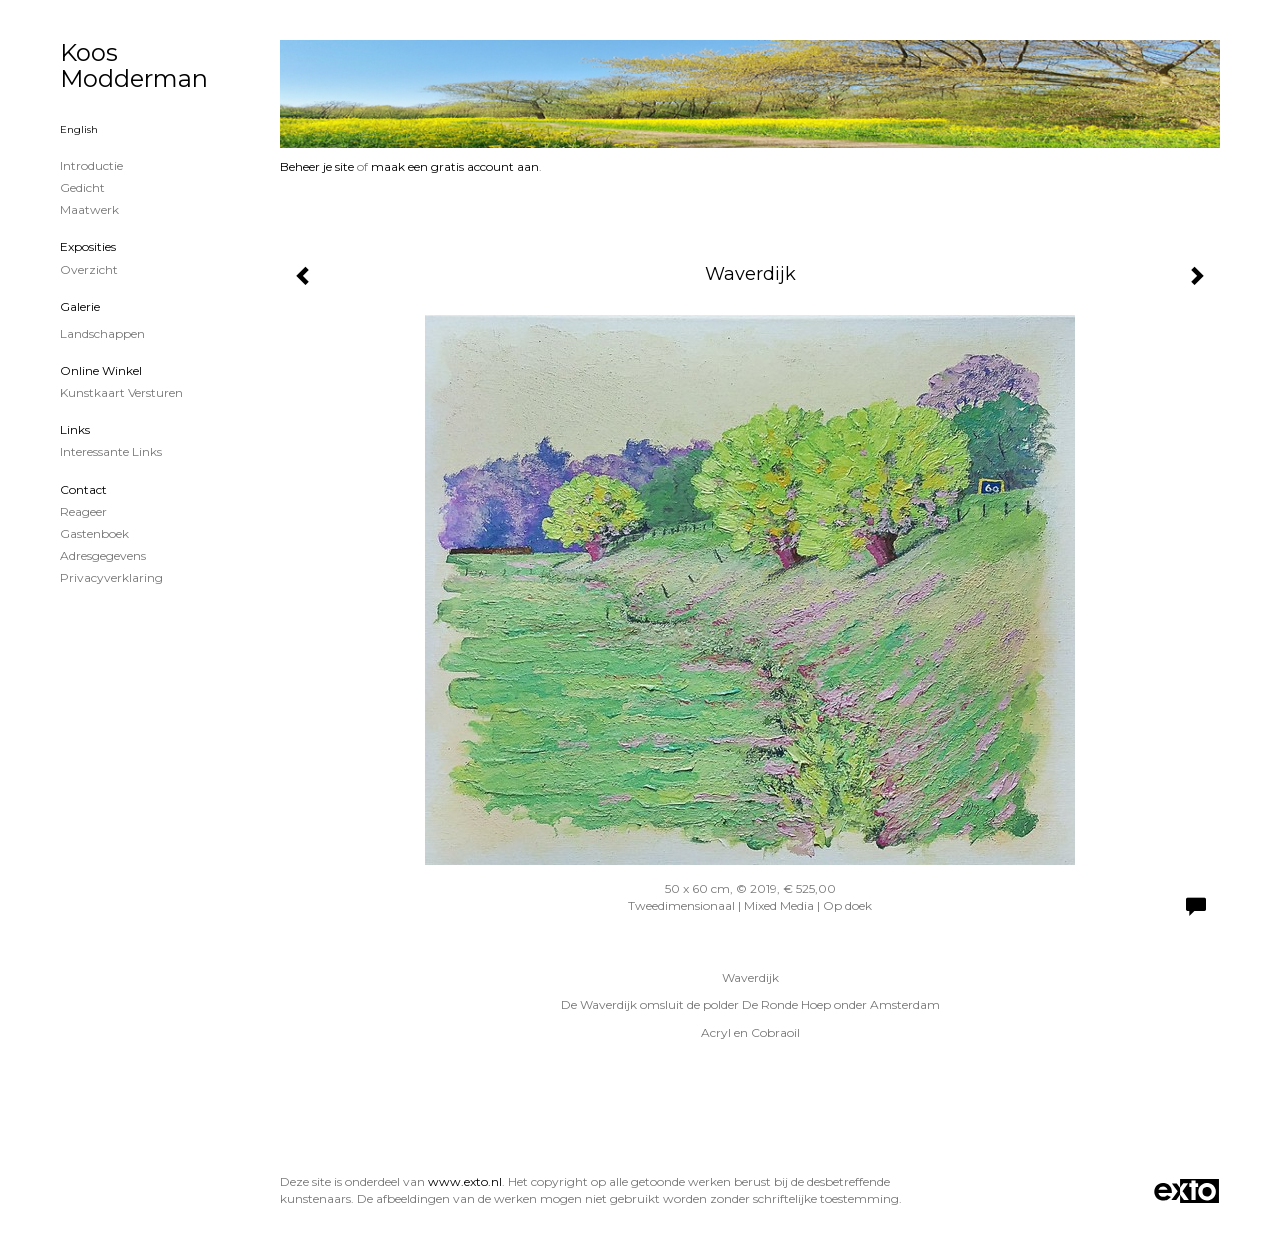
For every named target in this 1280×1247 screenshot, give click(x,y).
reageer (83, 511)
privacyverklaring (111, 577)
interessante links (111, 451)
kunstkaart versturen (121, 392)
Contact (83, 489)
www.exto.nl (465, 1181)
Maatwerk (89, 209)
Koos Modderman (134, 65)
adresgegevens (103, 555)
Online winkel (101, 370)
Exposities (88, 246)
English (79, 129)
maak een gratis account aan (455, 166)
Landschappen (102, 333)
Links (75, 429)
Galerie (80, 306)
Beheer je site (317, 166)
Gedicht (82, 187)
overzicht (89, 269)
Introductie (91, 165)
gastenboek (94, 533)
